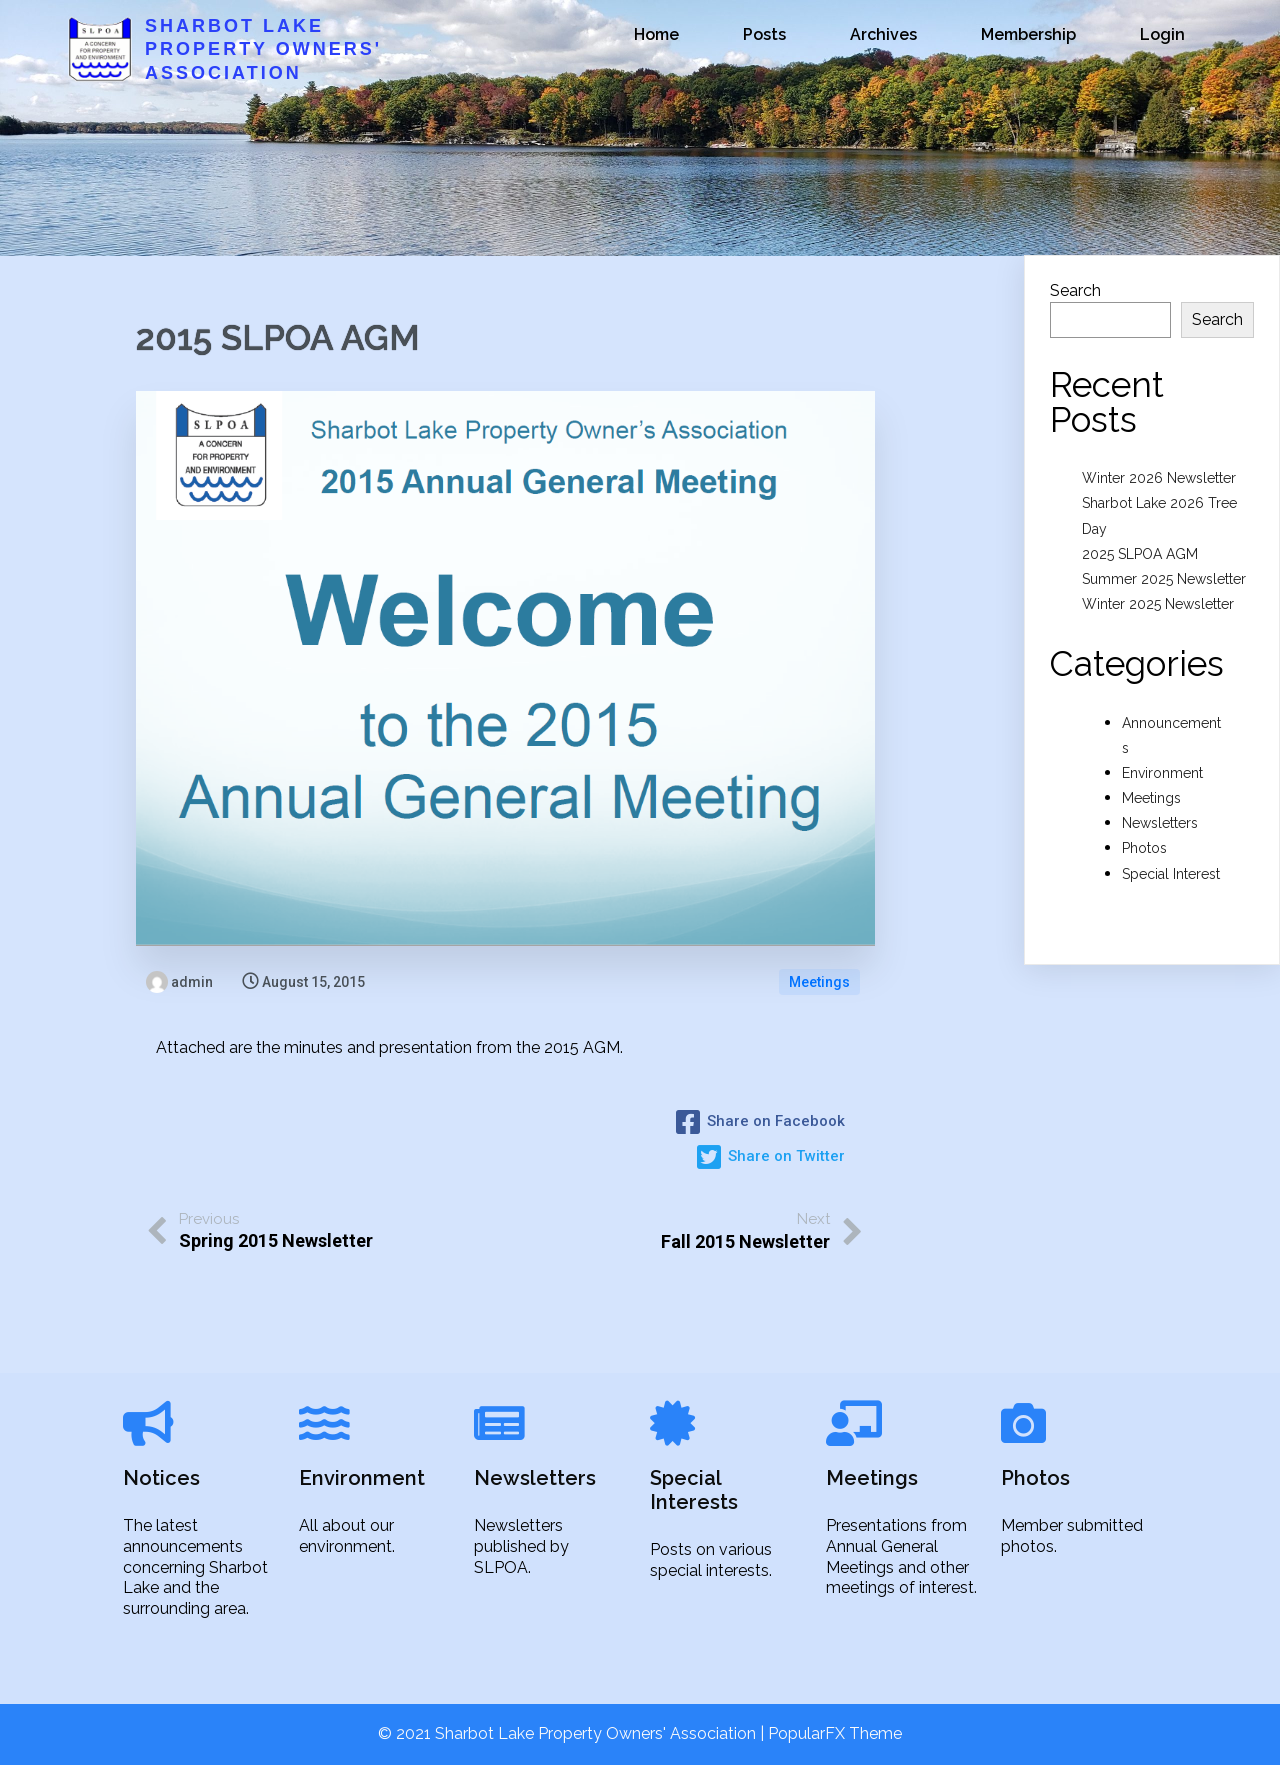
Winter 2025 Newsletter (1158, 604)
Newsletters (1160, 823)
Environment (1162, 773)
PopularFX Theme (835, 1733)
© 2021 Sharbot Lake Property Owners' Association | (573, 1733)
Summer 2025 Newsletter (1164, 579)
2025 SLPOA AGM (1140, 554)
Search (1075, 290)
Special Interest (1171, 874)
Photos (1144, 848)
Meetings (819, 982)
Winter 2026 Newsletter (1159, 478)
